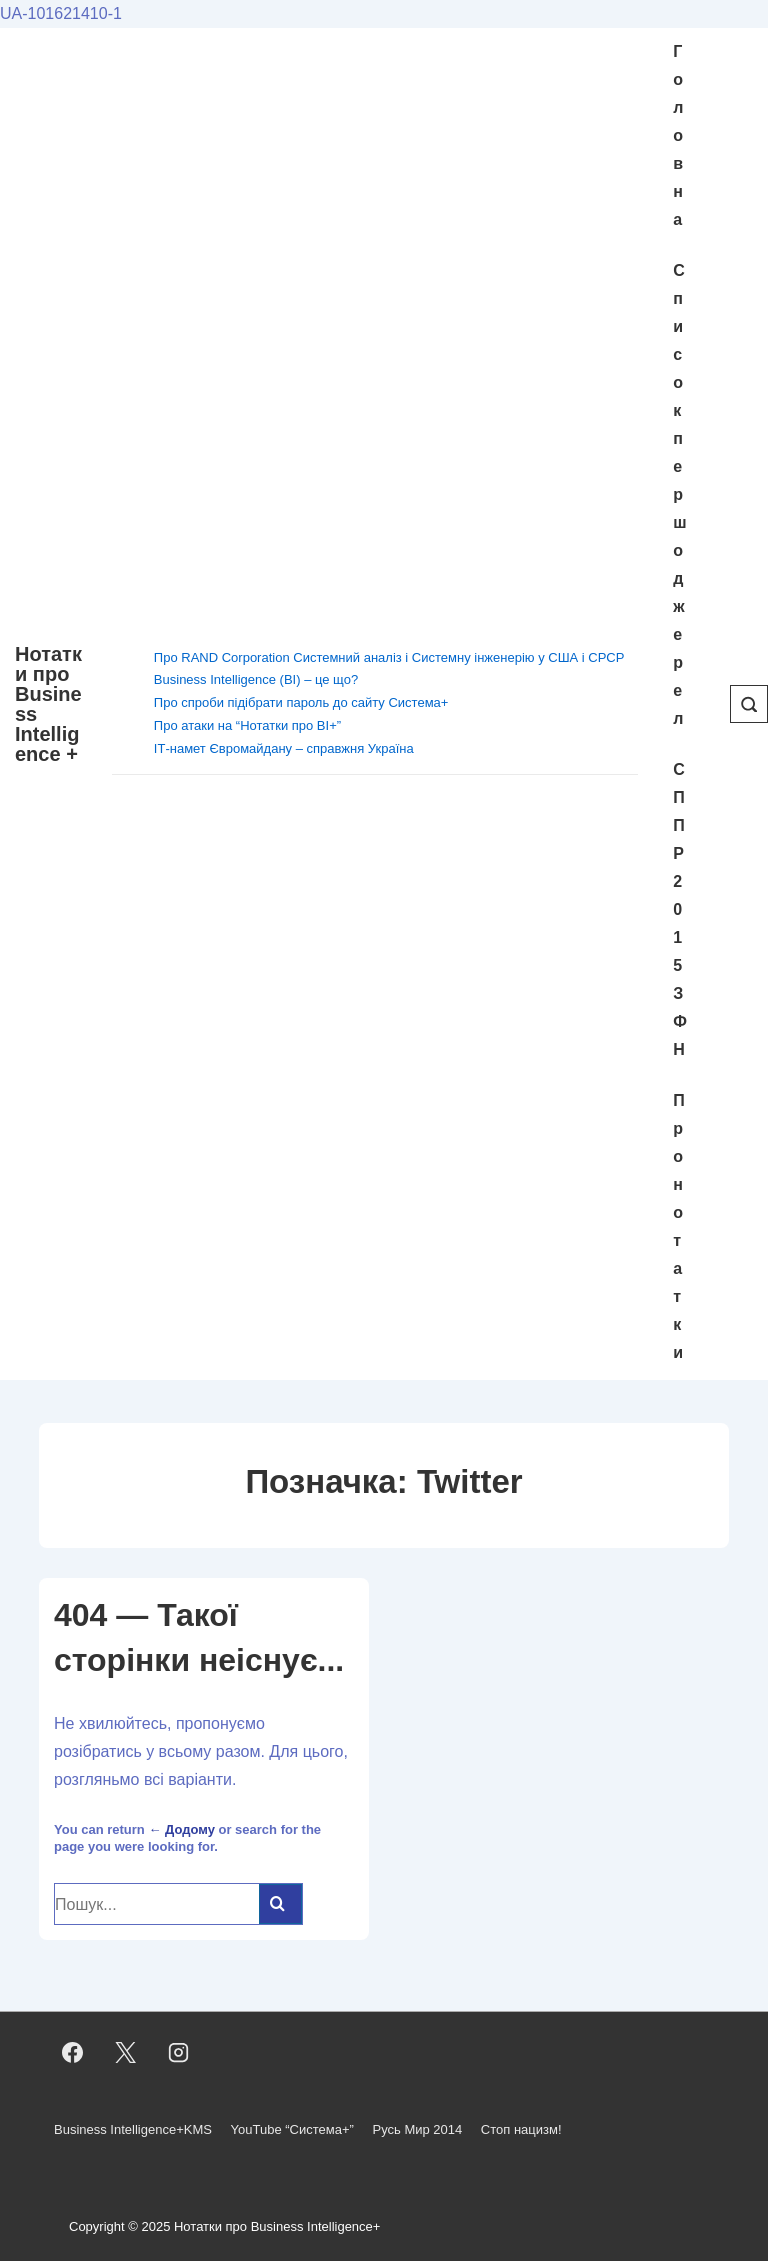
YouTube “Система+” (292, 2129)
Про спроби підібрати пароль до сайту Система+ (301, 702)
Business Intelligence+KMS (133, 2129)
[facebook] (73, 2053)
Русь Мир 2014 (417, 2129)
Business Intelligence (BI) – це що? (256, 679)
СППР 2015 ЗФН (680, 909)
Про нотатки (679, 1226)
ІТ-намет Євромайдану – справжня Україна (284, 748)
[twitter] (126, 2053)
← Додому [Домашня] (181, 1829)
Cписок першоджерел (679, 494)
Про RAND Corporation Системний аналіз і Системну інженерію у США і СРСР (389, 657)
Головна (678, 135)
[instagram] (179, 2053)
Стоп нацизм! (521, 2129)
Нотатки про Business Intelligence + (48, 704)
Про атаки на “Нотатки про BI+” (247, 725)
